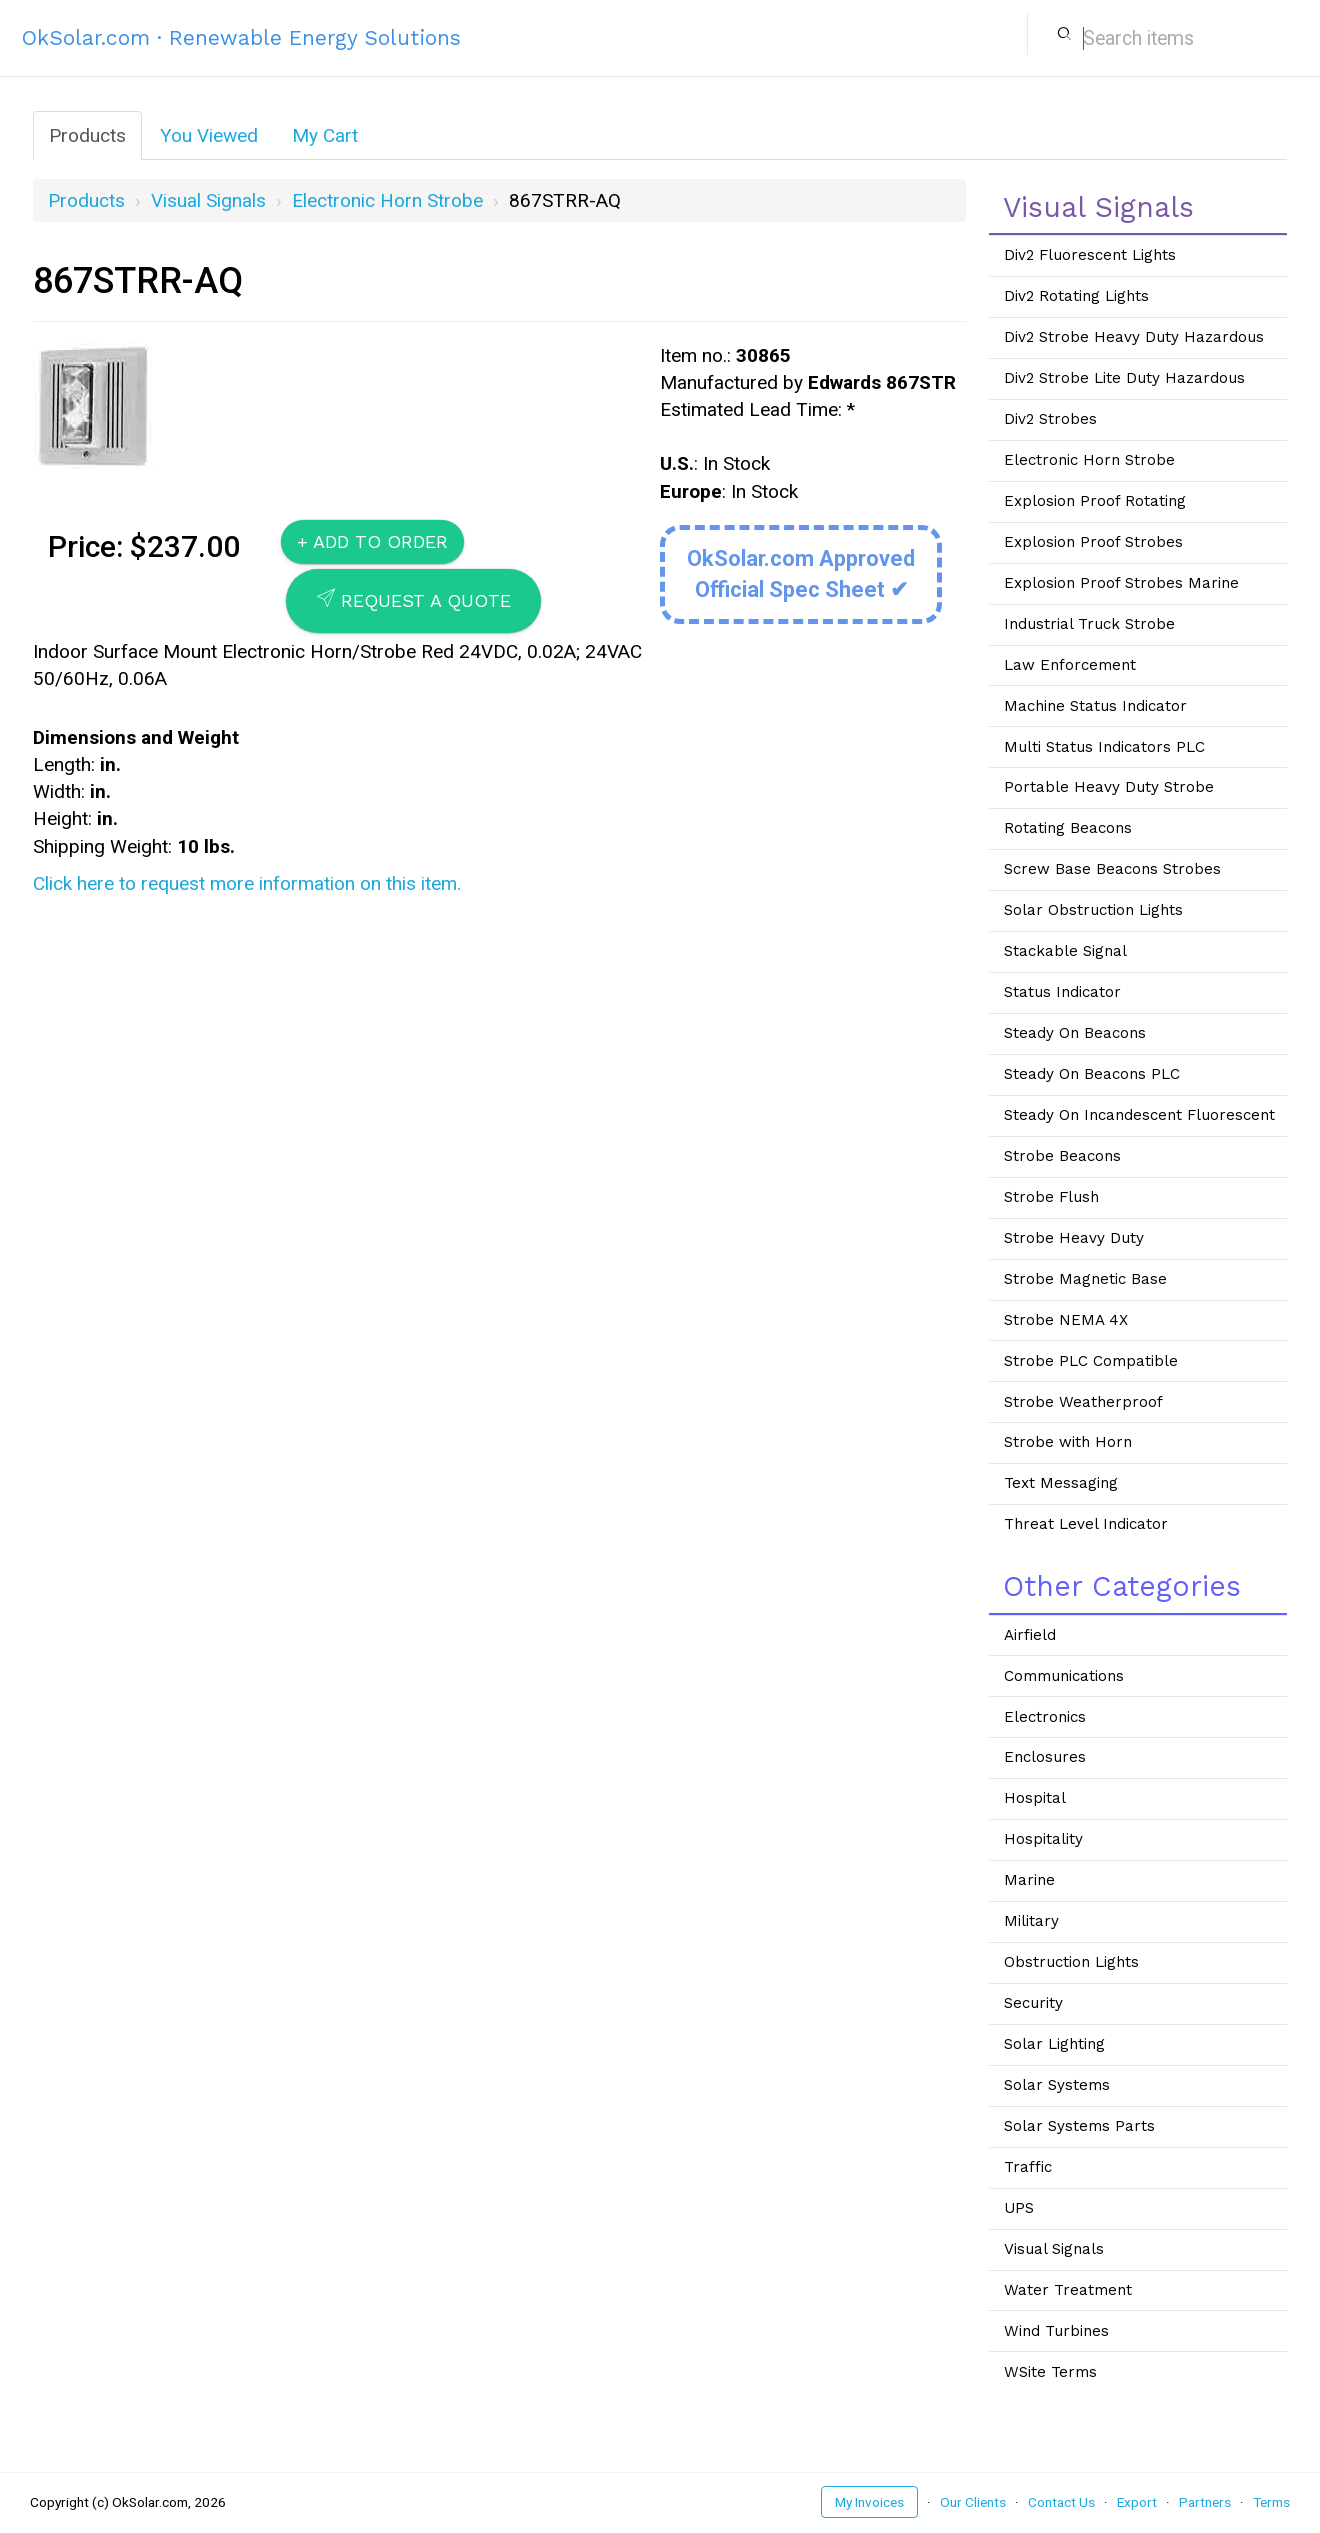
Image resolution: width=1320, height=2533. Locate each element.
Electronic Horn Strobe (387, 200)
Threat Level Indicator (1086, 1524)
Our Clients (973, 2502)
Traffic (1028, 2167)
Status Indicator (1062, 992)
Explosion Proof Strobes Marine (1121, 583)
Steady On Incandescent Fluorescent (1139, 1115)
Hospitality (1043, 1839)
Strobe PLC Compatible (1091, 1361)
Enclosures (1045, 1757)
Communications (1064, 1676)
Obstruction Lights (1071, 1962)
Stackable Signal (1065, 951)
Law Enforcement (1070, 665)
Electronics (1045, 1717)
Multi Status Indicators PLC (1104, 747)
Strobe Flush (1051, 1197)
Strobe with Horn (1068, 1442)
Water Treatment (1068, 2290)
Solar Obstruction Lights (1093, 910)
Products (87, 135)
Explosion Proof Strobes (1093, 542)
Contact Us (1061, 2502)
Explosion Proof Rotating (1095, 501)
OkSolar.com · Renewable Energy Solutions (241, 37)
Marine (1029, 1880)
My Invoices (869, 2502)
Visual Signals (208, 200)
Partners (1205, 2502)
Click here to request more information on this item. (247, 883)
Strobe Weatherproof (1083, 1402)
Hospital (1035, 1798)
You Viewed (209, 135)
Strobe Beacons (1062, 1156)
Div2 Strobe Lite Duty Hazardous (1124, 378)
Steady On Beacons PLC (1092, 1074)
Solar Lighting (1054, 2044)
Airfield (1030, 1635)
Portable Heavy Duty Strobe (1109, 787)
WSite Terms (1050, 2372)
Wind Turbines (1056, 2331)
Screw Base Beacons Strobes (1112, 869)
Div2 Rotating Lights (1076, 296)
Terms (1271, 2502)
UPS (1019, 2208)
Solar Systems (1057, 2085)
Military (1031, 1921)
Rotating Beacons (1068, 828)
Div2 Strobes (1050, 419)
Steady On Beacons (1075, 1033)
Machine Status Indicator (1095, 706)
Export (1137, 2502)
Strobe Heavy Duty (1074, 1238)
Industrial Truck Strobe (1089, 624)
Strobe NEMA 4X (1066, 1320)
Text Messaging (1061, 1483)
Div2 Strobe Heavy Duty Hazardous (1134, 337)
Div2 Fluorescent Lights (1090, 255)
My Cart (325, 135)
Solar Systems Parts (1079, 2126)
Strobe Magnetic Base (1085, 1279)
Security (1033, 2003)
